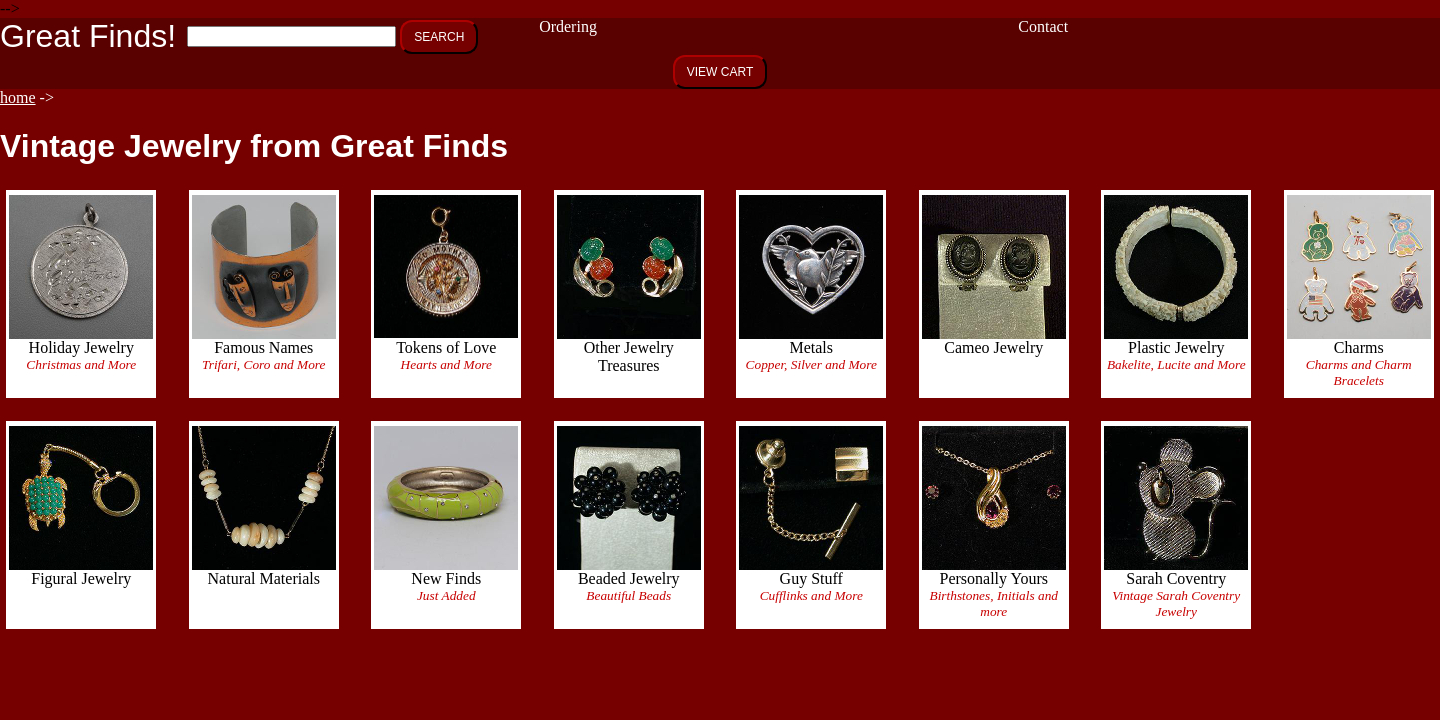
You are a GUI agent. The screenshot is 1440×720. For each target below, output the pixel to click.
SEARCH (439, 37)
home (18, 97)
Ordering (568, 26)
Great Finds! (88, 36)
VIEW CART (720, 72)
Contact (1043, 26)
